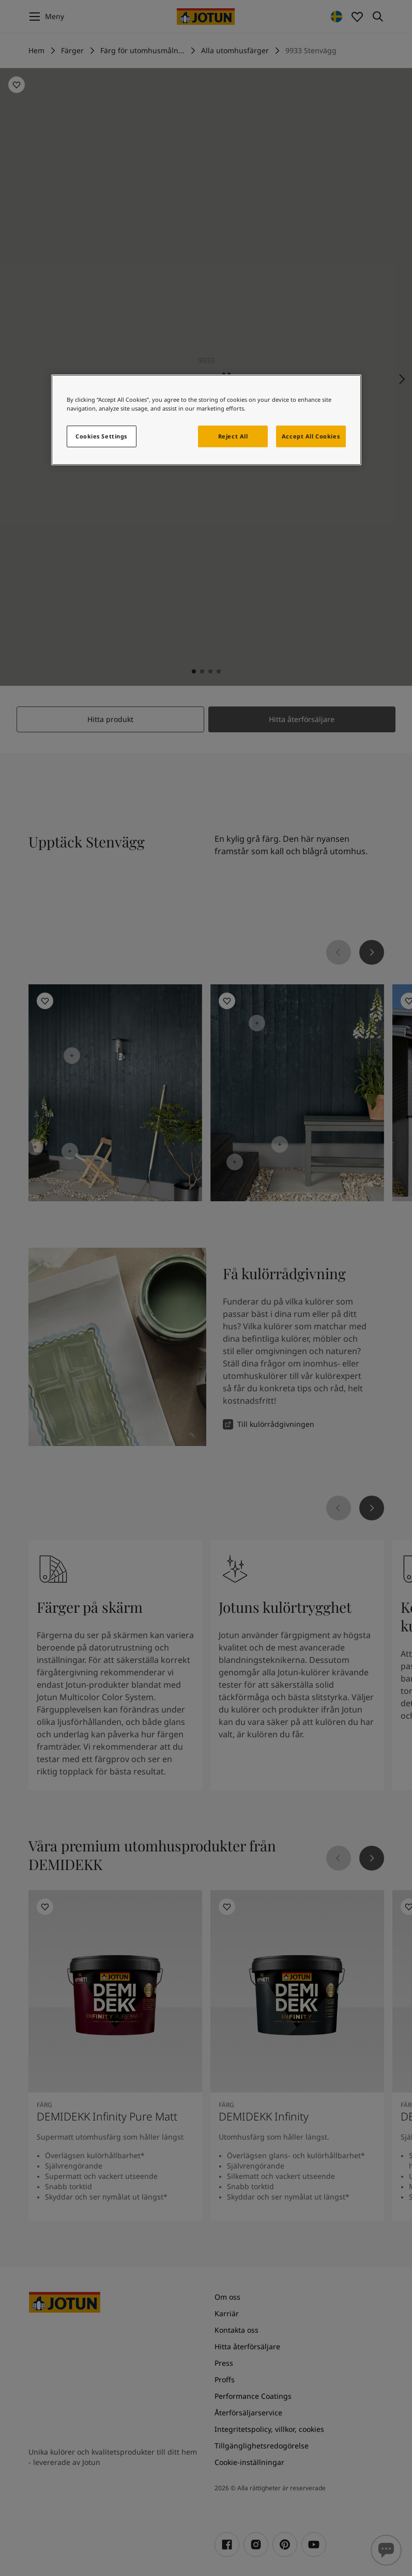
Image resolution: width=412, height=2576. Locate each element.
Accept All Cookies (311, 436)
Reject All (233, 436)
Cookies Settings (101, 436)
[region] (206, 419)
